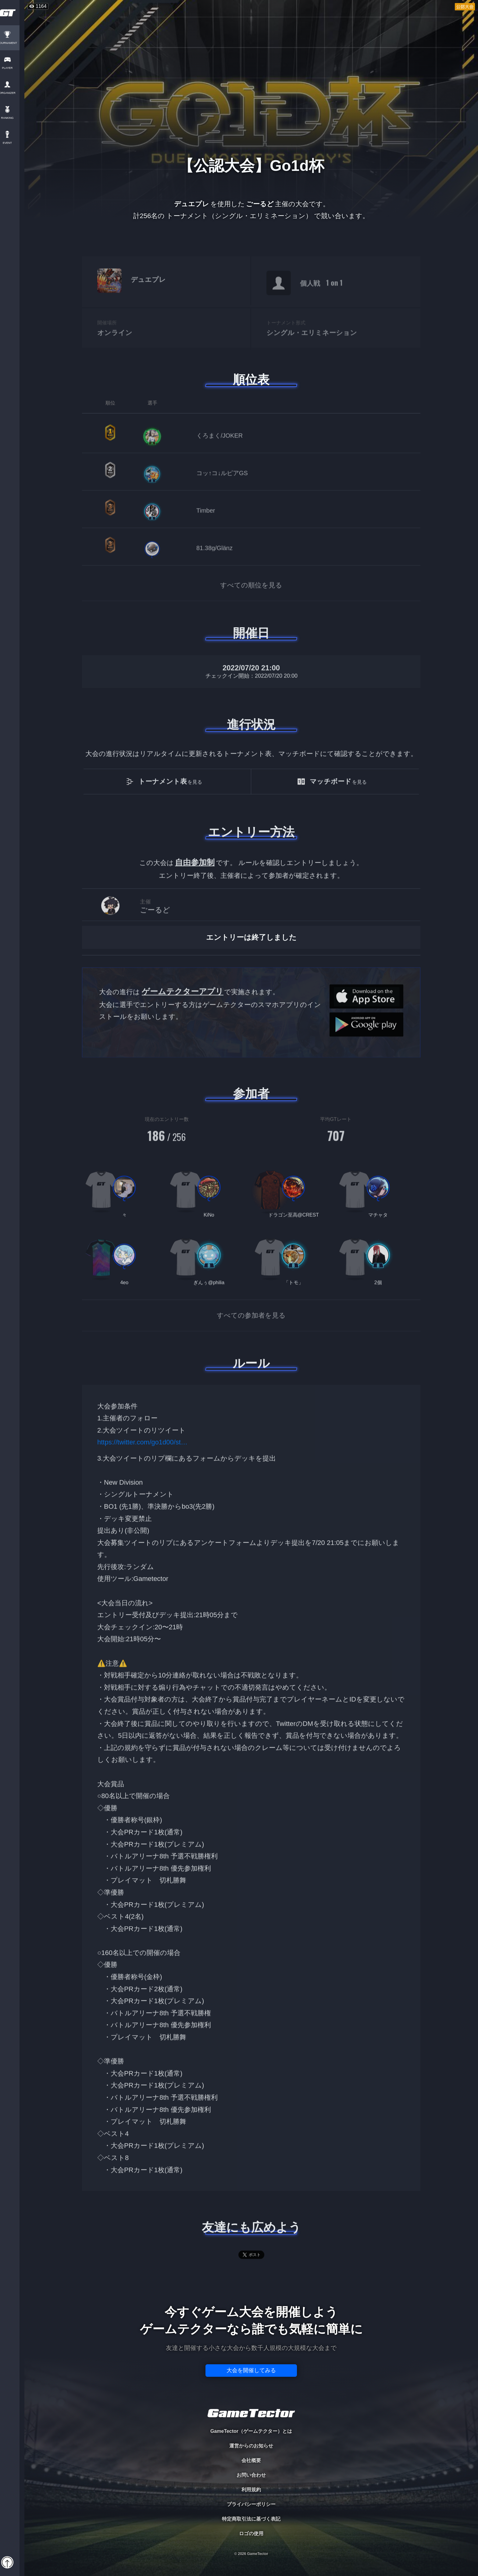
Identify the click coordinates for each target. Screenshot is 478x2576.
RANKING (12, 118)
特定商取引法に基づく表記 (251, 2518)
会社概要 (251, 2460)
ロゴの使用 (251, 2533)
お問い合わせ (251, 2475)
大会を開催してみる (251, 2370)
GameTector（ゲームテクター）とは (251, 2431)
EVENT (12, 143)
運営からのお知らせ (251, 2445)
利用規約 (251, 2489)
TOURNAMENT (12, 43)
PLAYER (12, 68)
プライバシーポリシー (251, 2504)
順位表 (251, 379)
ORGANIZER (12, 93)
